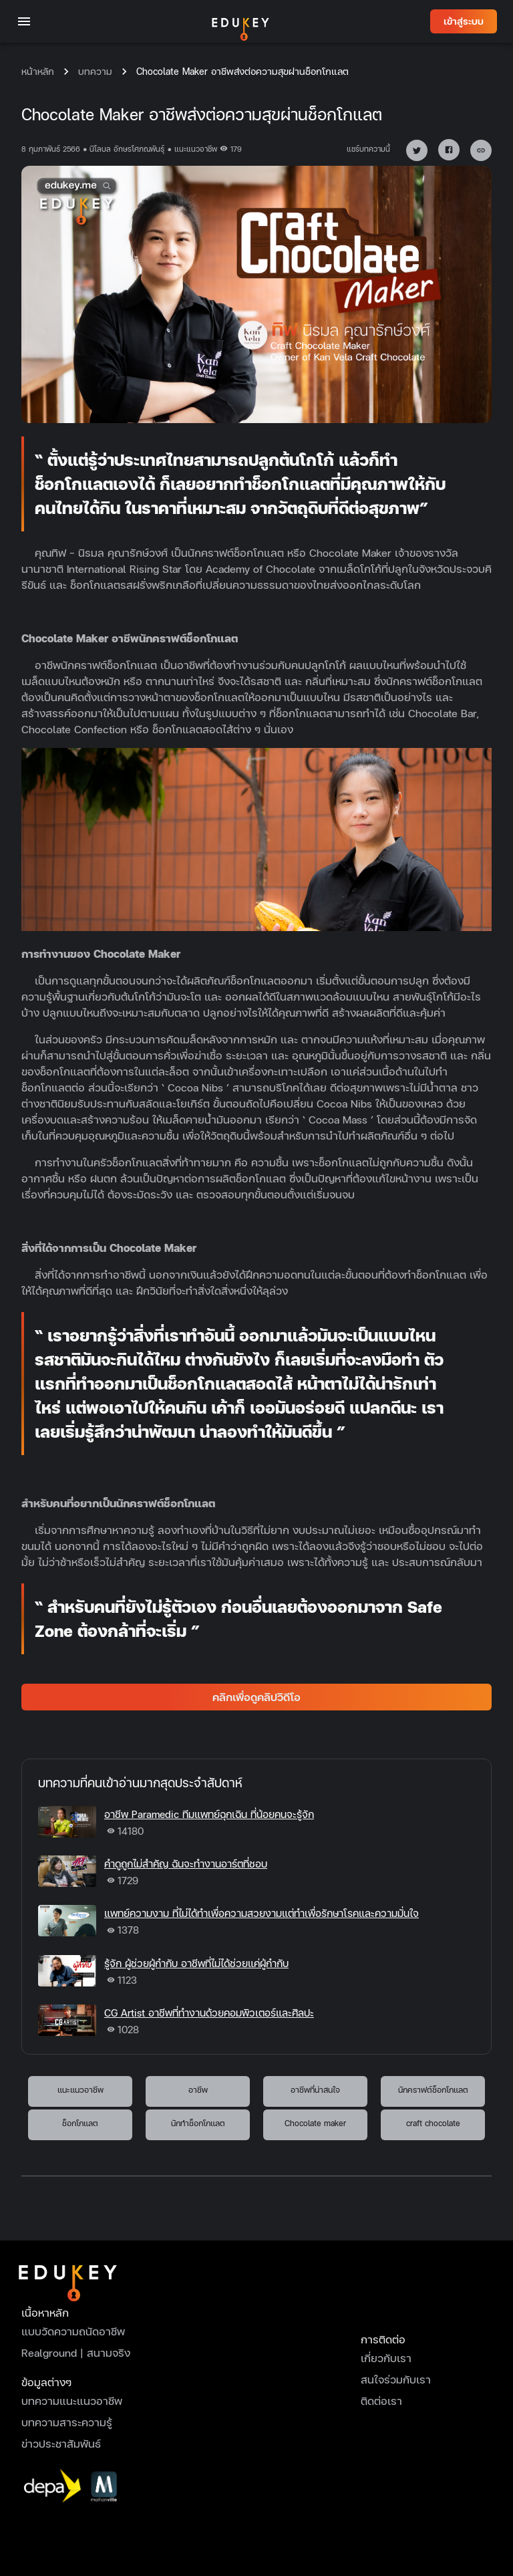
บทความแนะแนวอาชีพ (71, 2400)
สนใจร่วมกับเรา (396, 2379)
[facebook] (444, 147)
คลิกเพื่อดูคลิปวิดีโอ (256, 1697)
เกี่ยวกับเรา (386, 2357)
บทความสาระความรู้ (66, 2422)
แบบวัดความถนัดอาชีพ (73, 2331)
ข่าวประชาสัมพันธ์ (61, 2443)
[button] (417, 150)
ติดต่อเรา (381, 2400)
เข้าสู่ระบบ (463, 21)
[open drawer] (24, 21)
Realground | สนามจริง (75, 2352)
